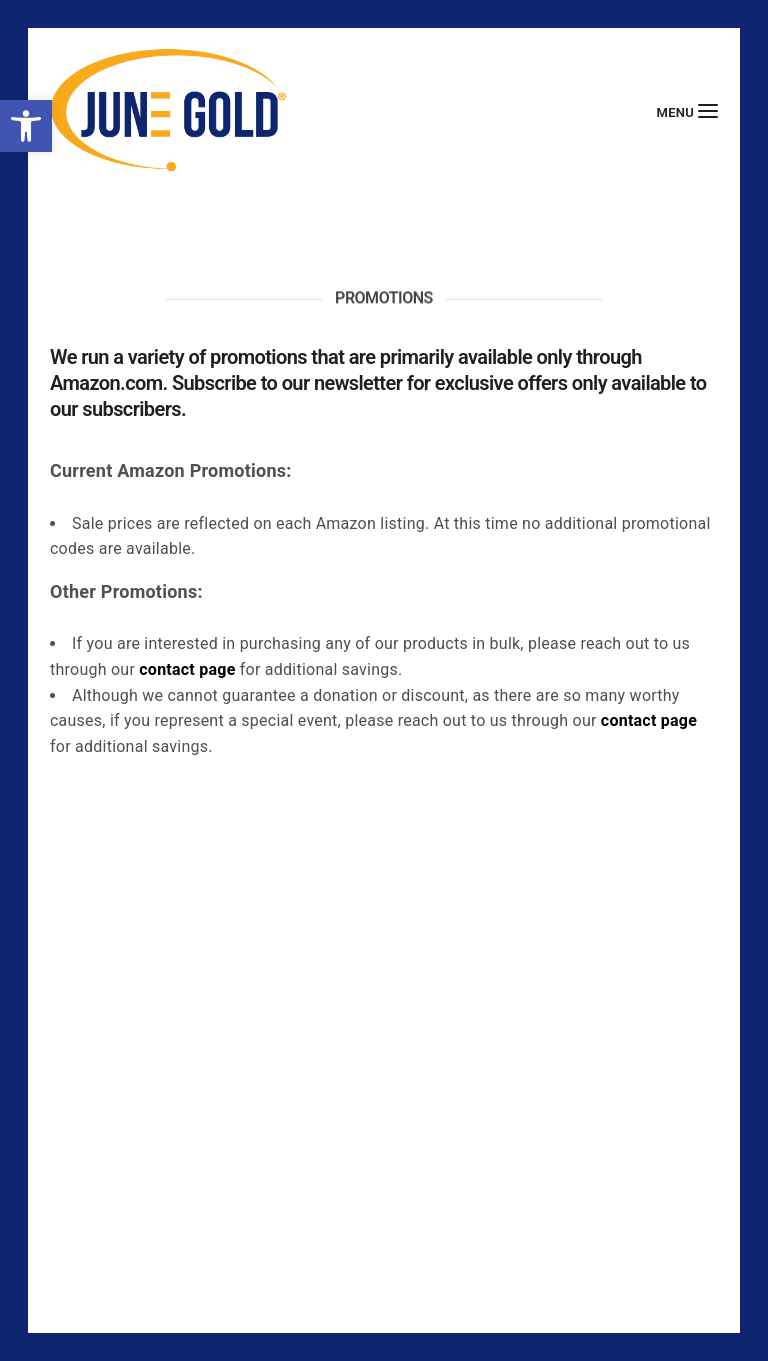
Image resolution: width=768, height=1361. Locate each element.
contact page (187, 669)
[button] (26, 126)
